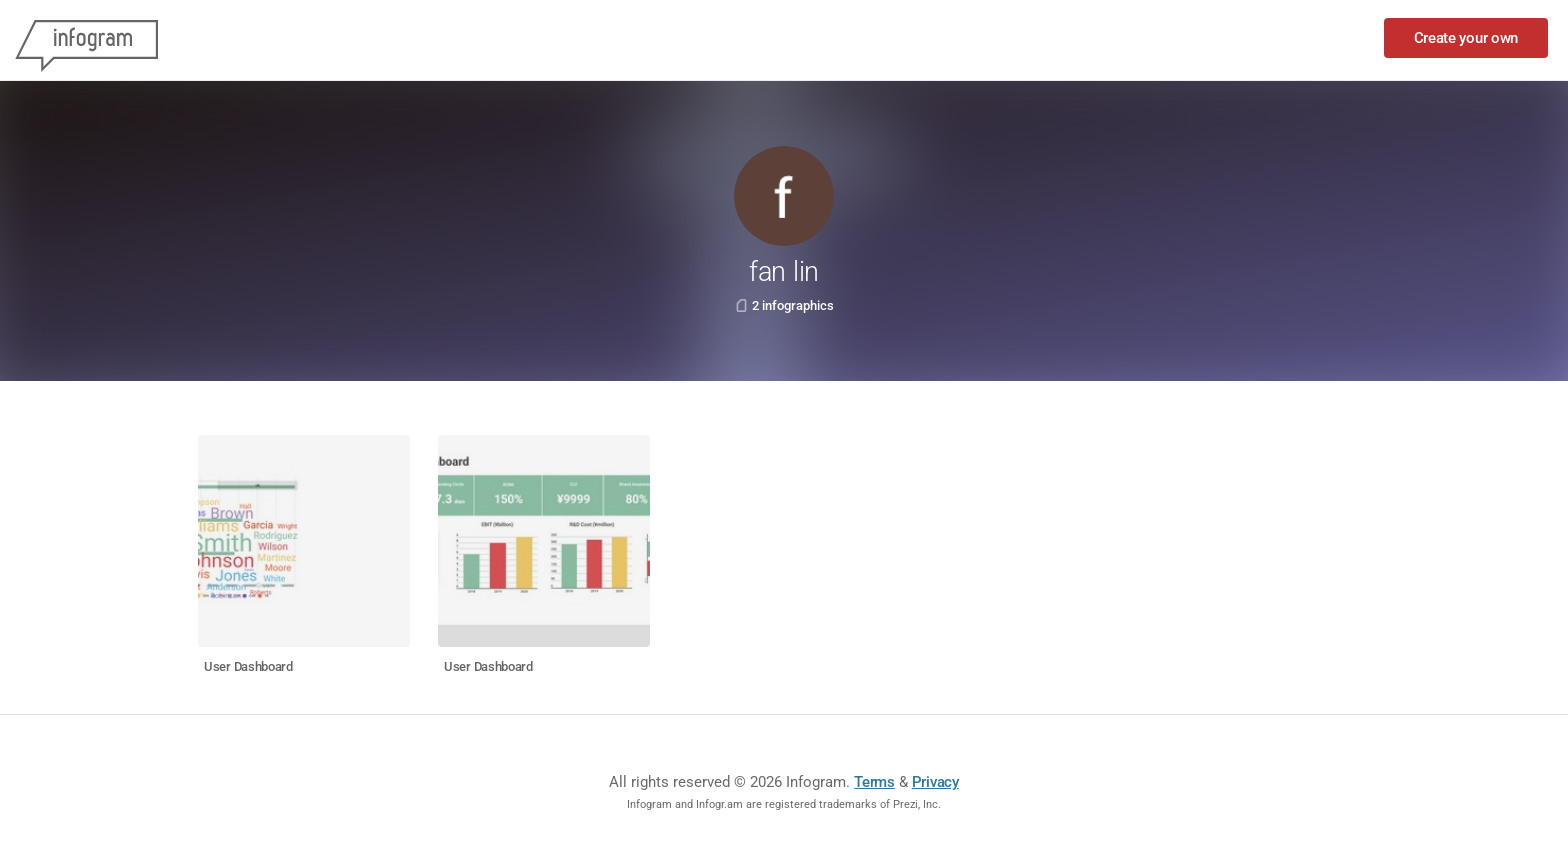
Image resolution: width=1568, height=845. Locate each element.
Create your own (1466, 38)
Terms (874, 782)
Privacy (935, 782)
